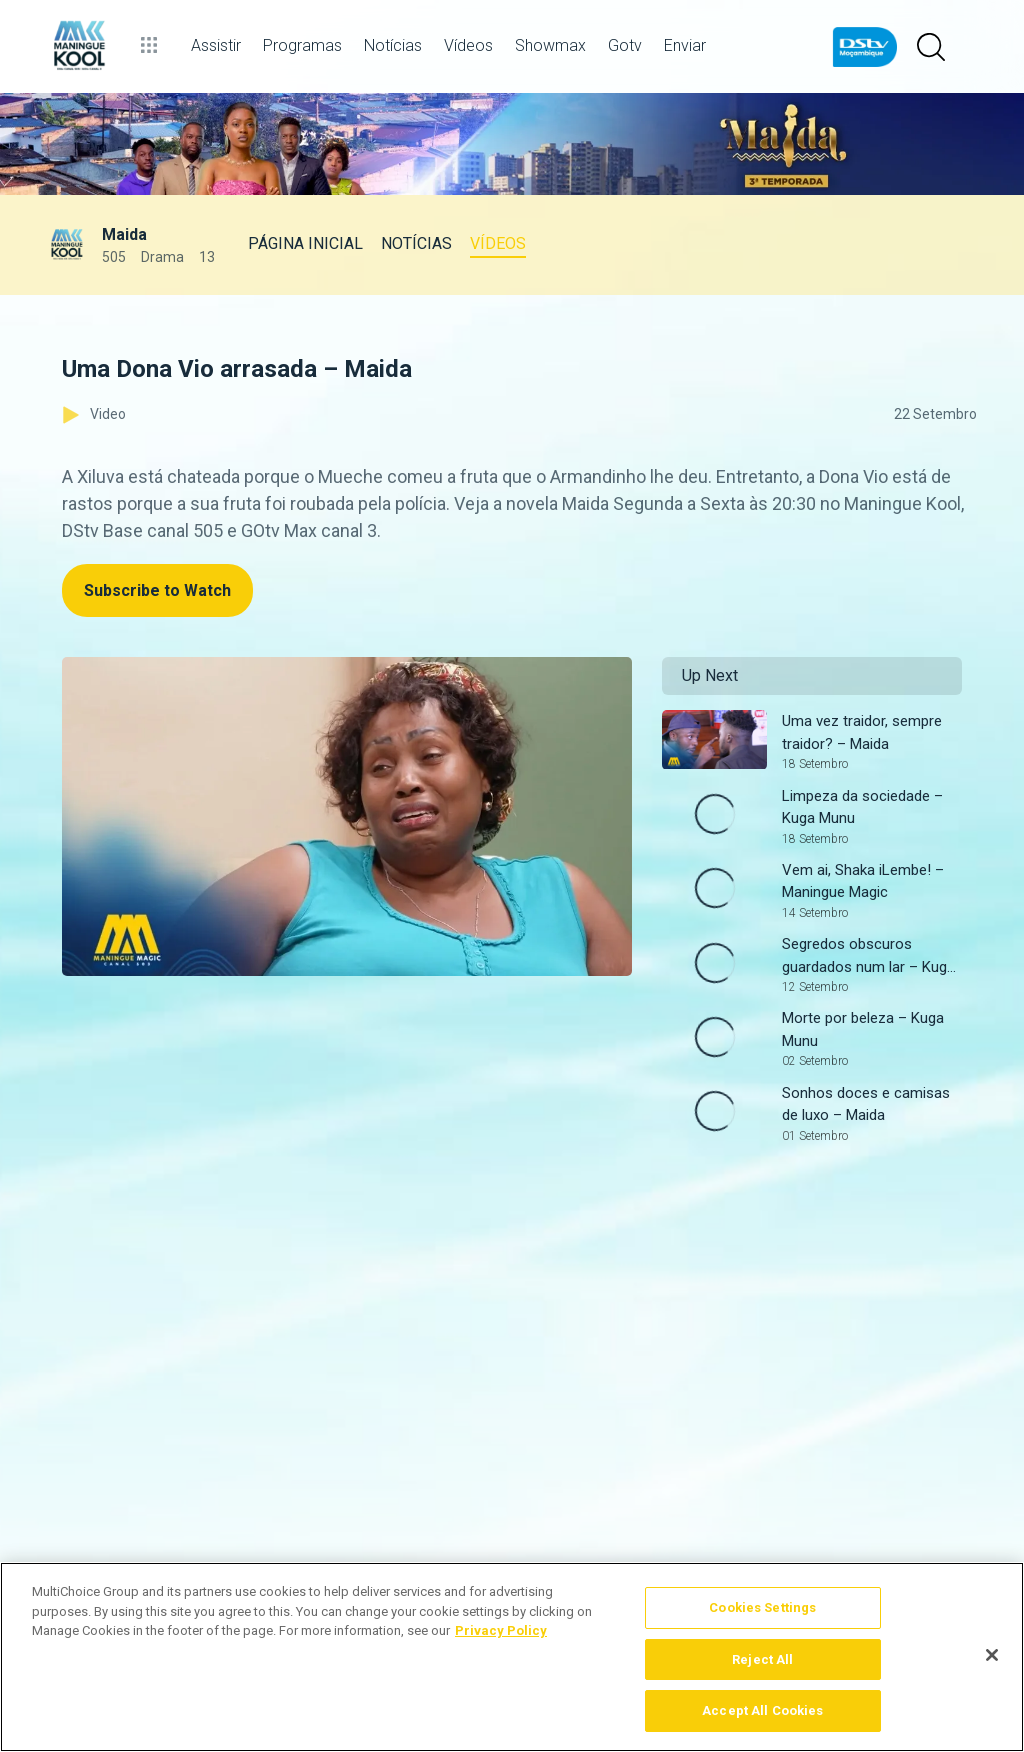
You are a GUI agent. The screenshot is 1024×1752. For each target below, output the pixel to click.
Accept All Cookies (762, 1710)
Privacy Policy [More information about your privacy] (501, 1630)
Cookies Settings (762, 1607)
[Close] (992, 1655)
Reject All (762, 1659)
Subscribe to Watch (157, 590)
